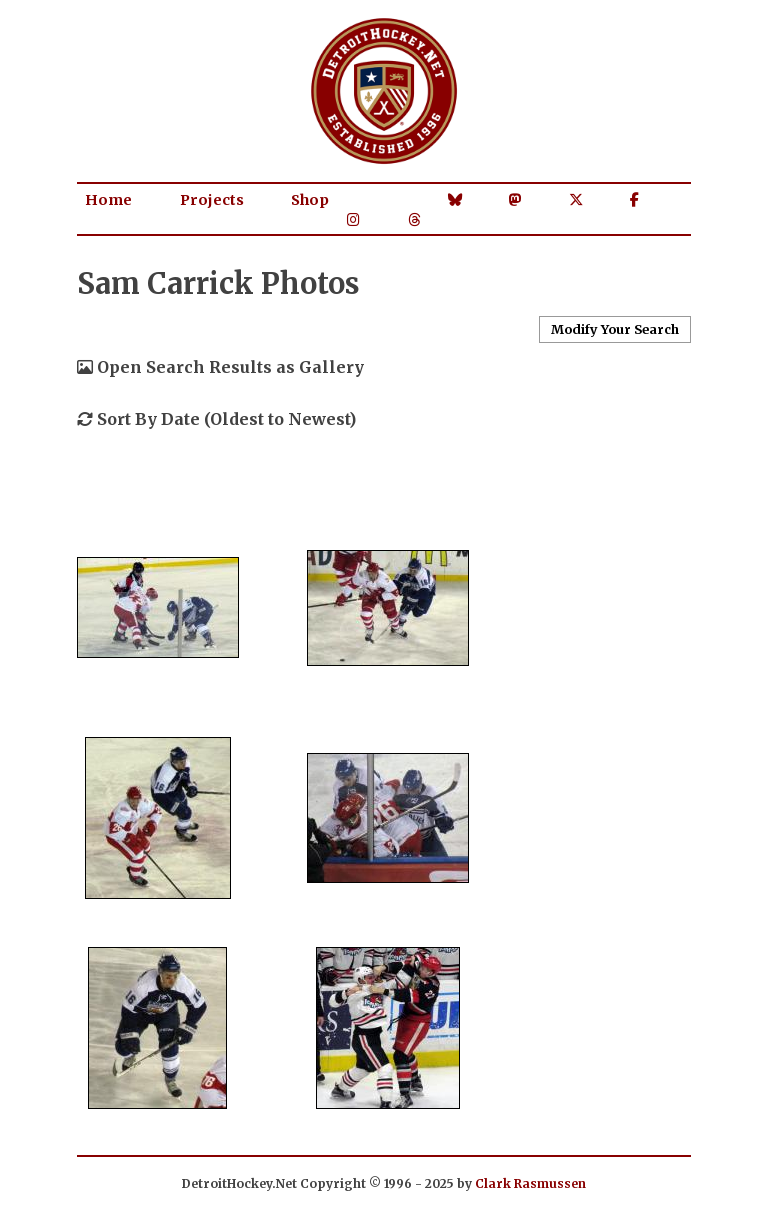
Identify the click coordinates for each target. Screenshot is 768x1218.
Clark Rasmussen (530, 1183)
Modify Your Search (615, 329)
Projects (212, 200)
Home (108, 200)
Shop (310, 200)
